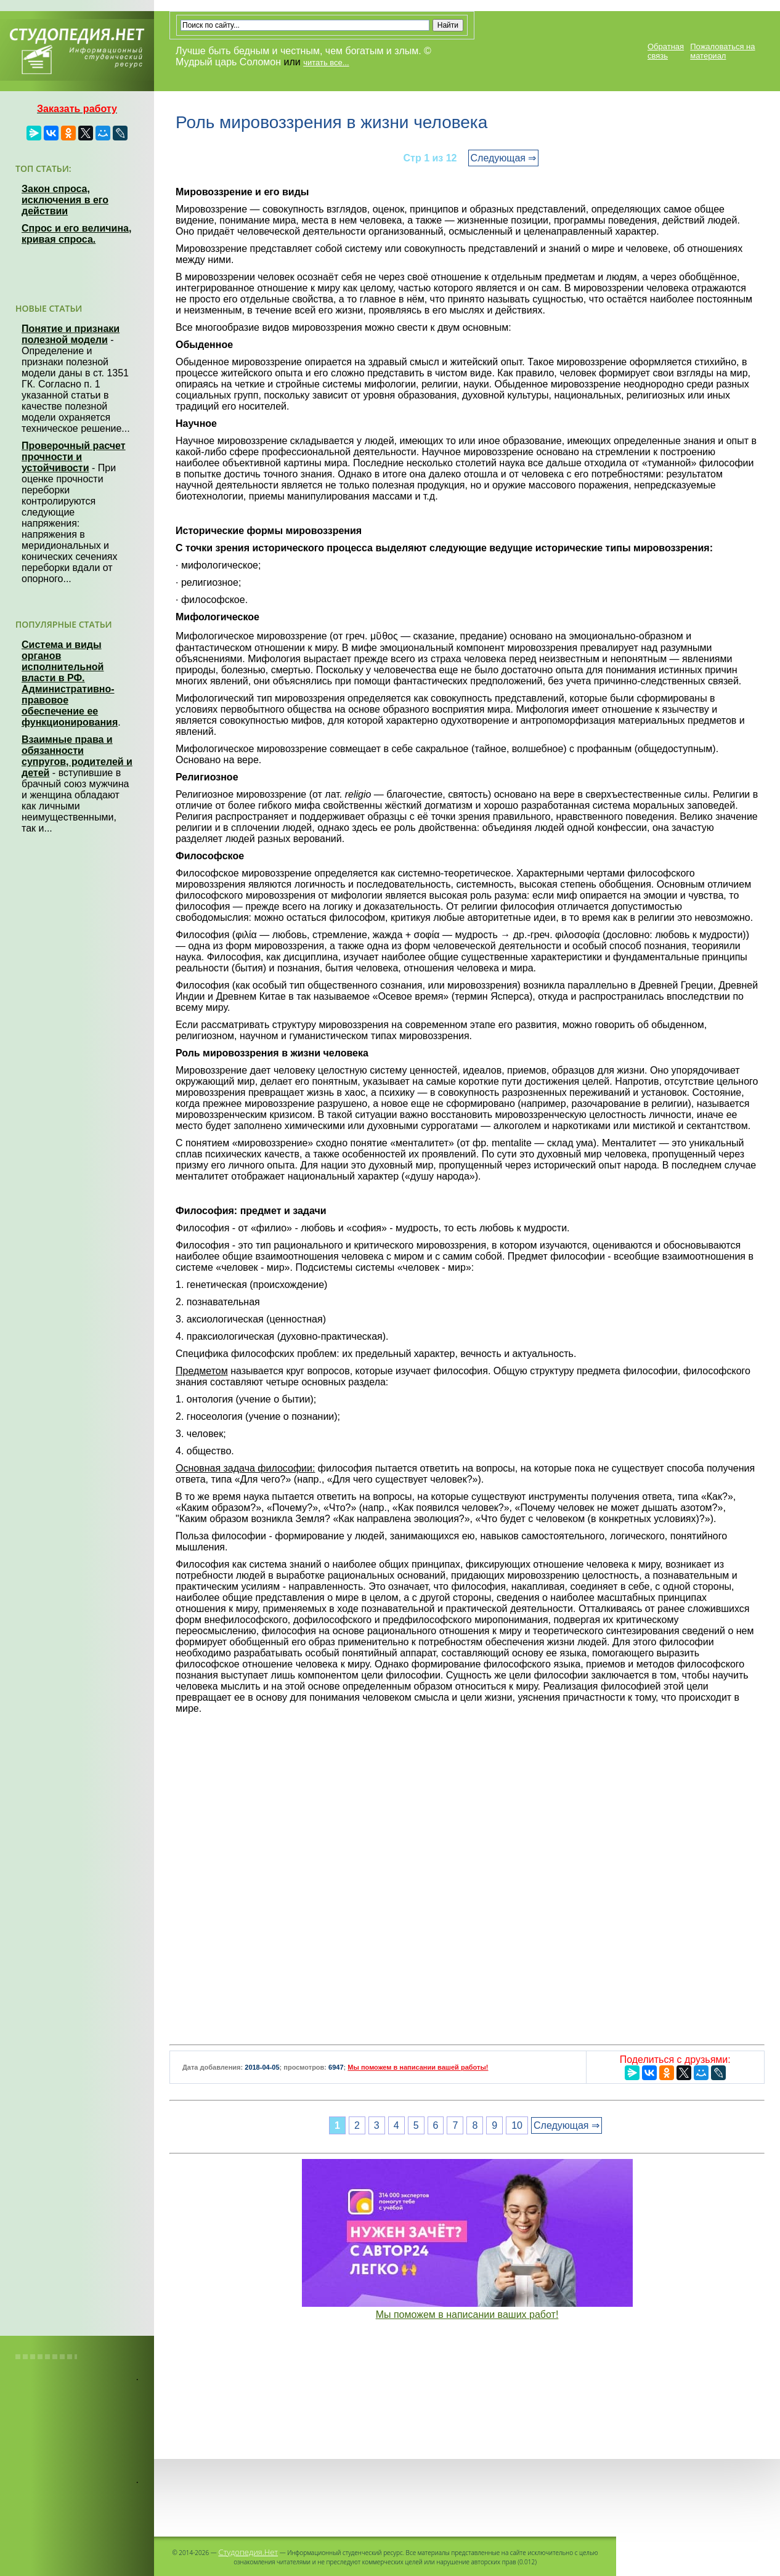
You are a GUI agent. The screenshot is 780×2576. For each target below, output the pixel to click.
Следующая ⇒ (504, 158)
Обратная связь (666, 51)
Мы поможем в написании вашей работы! (417, 2067)
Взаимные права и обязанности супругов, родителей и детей (77, 756)
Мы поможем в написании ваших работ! (467, 2314)
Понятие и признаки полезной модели (71, 334)
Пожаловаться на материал (722, 51)
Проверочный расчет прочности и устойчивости (74, 456)
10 (516, 2125)
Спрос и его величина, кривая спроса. (76, 234)
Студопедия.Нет (248, 2552)
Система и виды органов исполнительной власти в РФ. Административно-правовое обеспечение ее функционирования (70, 683)
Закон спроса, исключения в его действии (65, 200)
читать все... (326, 62)
